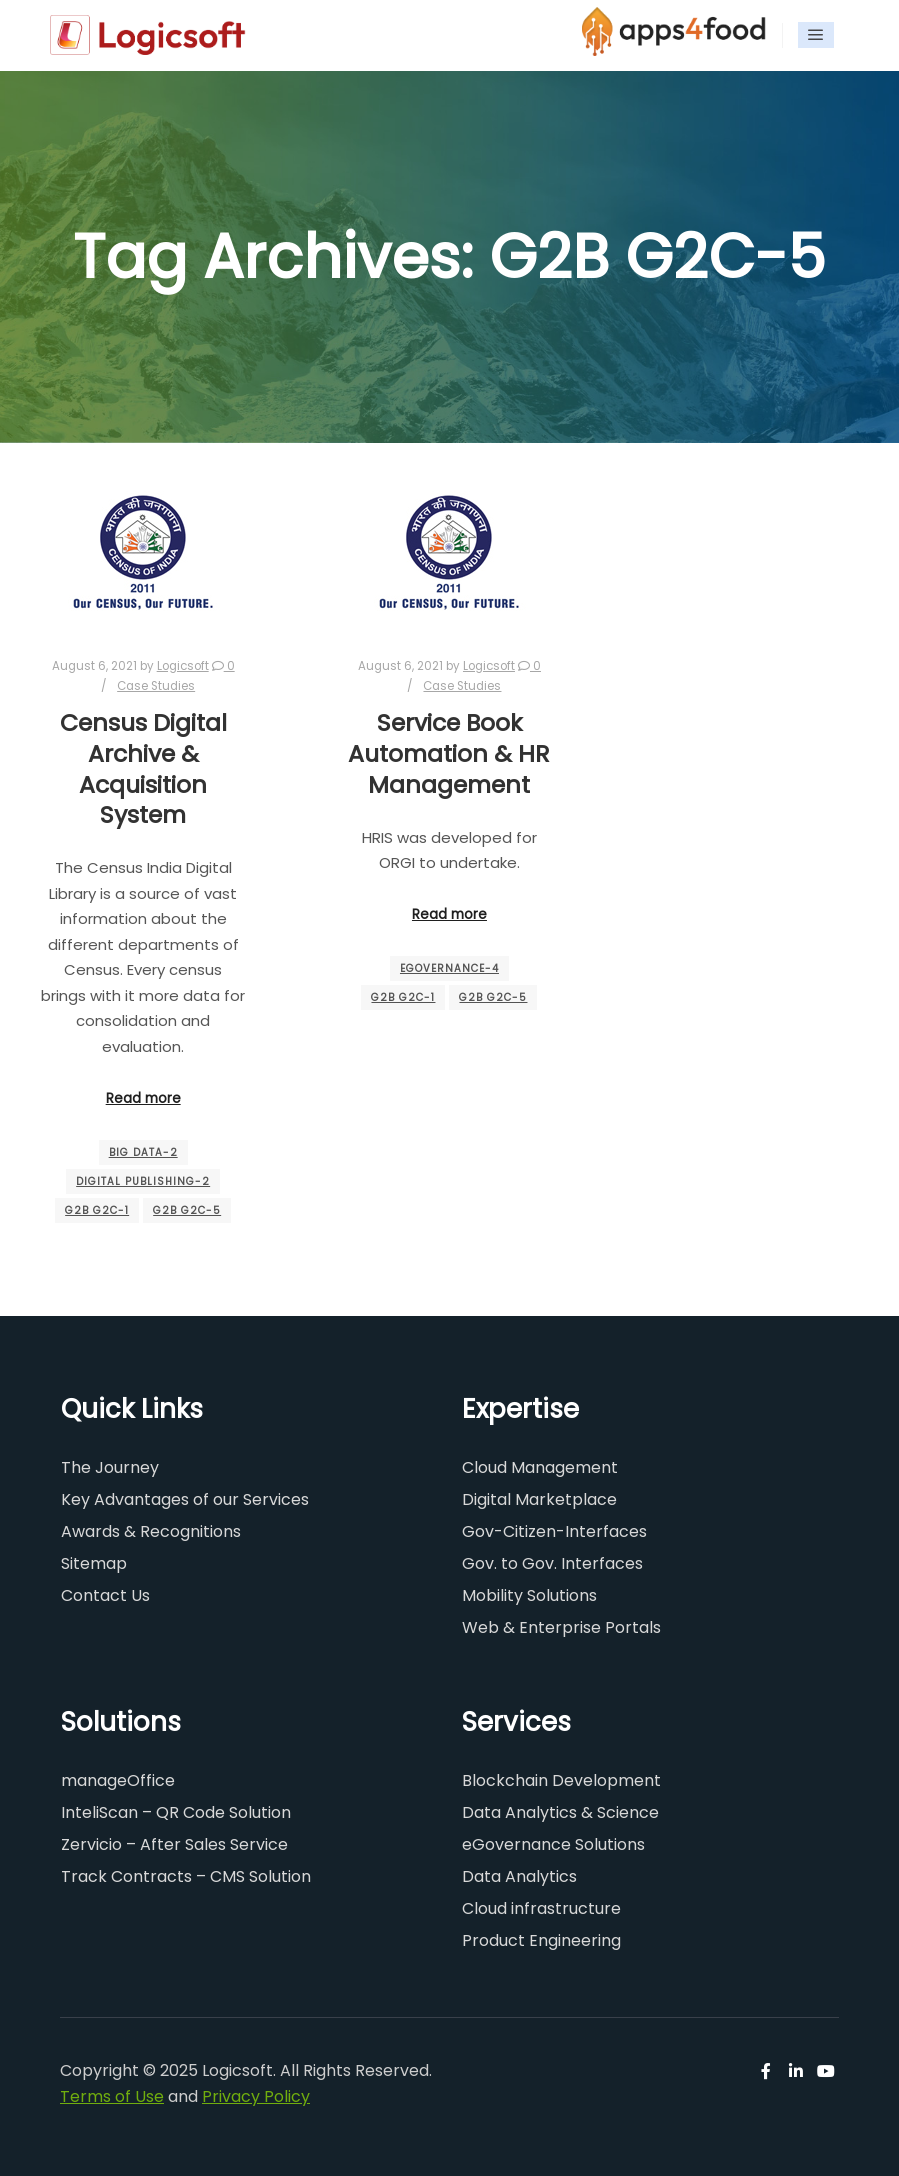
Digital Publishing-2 (143, 1181)
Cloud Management (540, 1467)
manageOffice (118, 1780)
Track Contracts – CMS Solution (186, 1876)
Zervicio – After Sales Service (174, 1844)
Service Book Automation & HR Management (449, 753)
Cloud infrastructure (541, 1908)
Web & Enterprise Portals (561, 1627)
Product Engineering (541, 1940)
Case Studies (156, 686)
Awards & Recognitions (151, 1531)
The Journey (110, 1467)
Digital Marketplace (539, 1499)
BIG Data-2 (143, 1152)
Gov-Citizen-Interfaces (554, 1531)
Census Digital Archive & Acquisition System (143, 768)
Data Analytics (519, 1876)
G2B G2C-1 (97, 1210)
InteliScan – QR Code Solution (176, 1812)
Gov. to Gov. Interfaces (552, 1563)
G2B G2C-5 (187, 1210)
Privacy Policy (256, 2096)
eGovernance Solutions (553, 1844)
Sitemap (94, 1563)
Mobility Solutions (529, 1595)
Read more (143, 1098)
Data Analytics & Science (560, 1812)
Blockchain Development (561, 1780)
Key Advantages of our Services (185, 1499)
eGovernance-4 (449, 968)
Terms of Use (112, 2096)
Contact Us (105, 1595)
